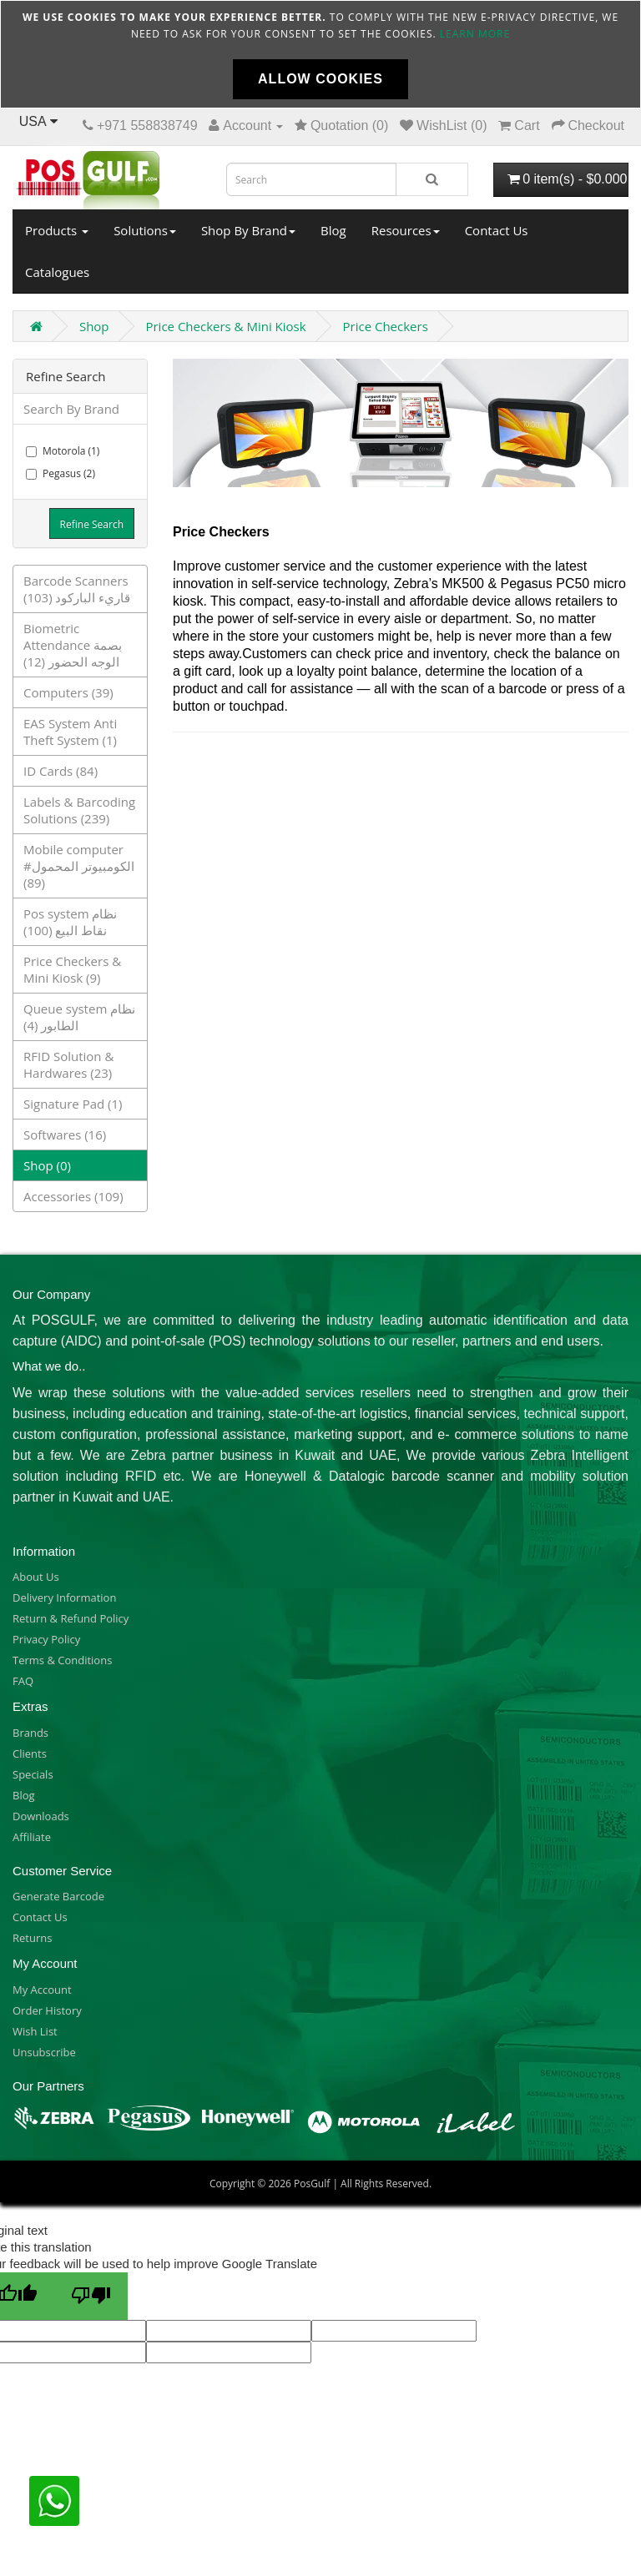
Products (56, 230)
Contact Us (496, 230)
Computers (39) (68, 692)
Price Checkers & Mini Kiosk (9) (72, 969)
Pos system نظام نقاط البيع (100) (70, 921)
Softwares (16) (64, 1134)
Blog (333, 230)
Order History (47, 2010)
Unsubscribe (44, 2052)
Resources (405, 230)
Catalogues (57, 272)
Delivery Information (64, 1597)
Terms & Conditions (62, 1660)
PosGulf (312, 2183)
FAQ (23, 1680)
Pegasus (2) (60, 473)
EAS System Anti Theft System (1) (70, 731)
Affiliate (32, 1836)
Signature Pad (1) (73, 1103)
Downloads (41, 1816)
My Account (42, 1989)
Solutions (145, 230)
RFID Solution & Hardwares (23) (68, 1064)
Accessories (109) (73, 1196)
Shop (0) (47, 1165)
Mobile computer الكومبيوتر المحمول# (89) (78, 866)
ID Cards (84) (60, 770)
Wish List (35, 2031)
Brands (30, 1732)
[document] (320, 54)
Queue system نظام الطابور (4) (79, 1017)
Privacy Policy (46, 1639)
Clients (30, 1753)
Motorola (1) (62, 451)
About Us (36, 1576)
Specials (33, 1774)
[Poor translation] (91, 2296)
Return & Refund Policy (71, 1618)
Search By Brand (71, 408)
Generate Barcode (58, 1896)
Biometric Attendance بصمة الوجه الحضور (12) (72, 645)
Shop (94, 326)
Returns (32, 1937)
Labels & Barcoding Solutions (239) (79, 810)
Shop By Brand (248, 230)
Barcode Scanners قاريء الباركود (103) (76, 589)
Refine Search (92, 524)
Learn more (475, 34)
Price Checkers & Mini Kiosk (225, 326)
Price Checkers (385, 326)
